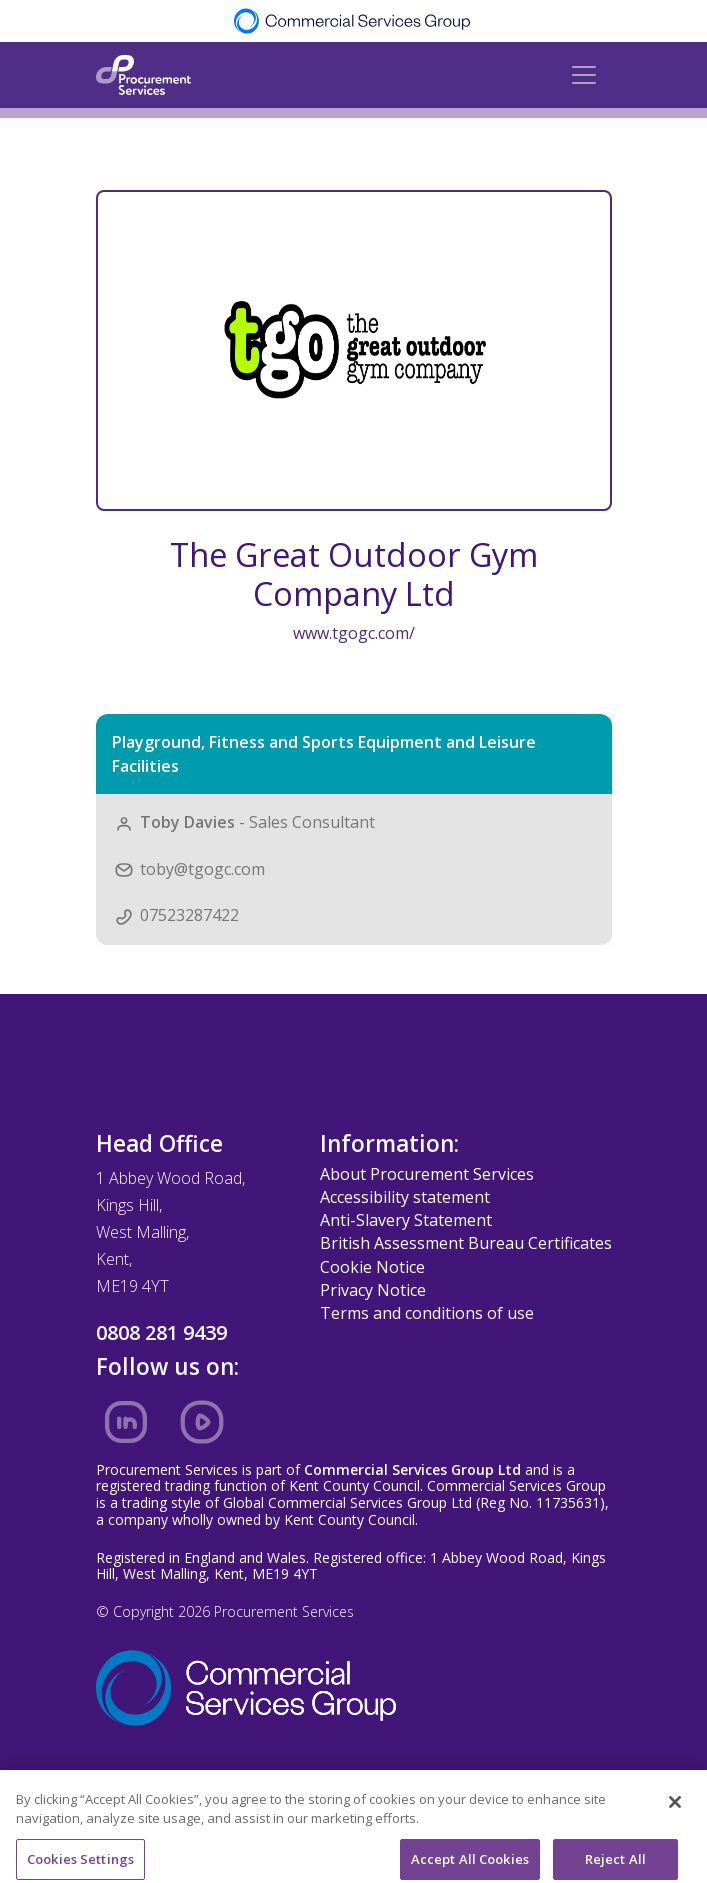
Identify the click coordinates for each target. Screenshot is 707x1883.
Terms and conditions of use (427, 1313)
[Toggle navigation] (584, 75)
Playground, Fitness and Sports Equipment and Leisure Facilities (324, 754)
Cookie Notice (372, 1267)
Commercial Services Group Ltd (412, 1469)
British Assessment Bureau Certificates (466, 1243)
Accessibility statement (405, 1197)
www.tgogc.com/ (354, 633)
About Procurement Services (427, 1174)
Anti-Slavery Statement (406, 1220)
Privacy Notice (373, 1290)
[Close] (675, 1813)
